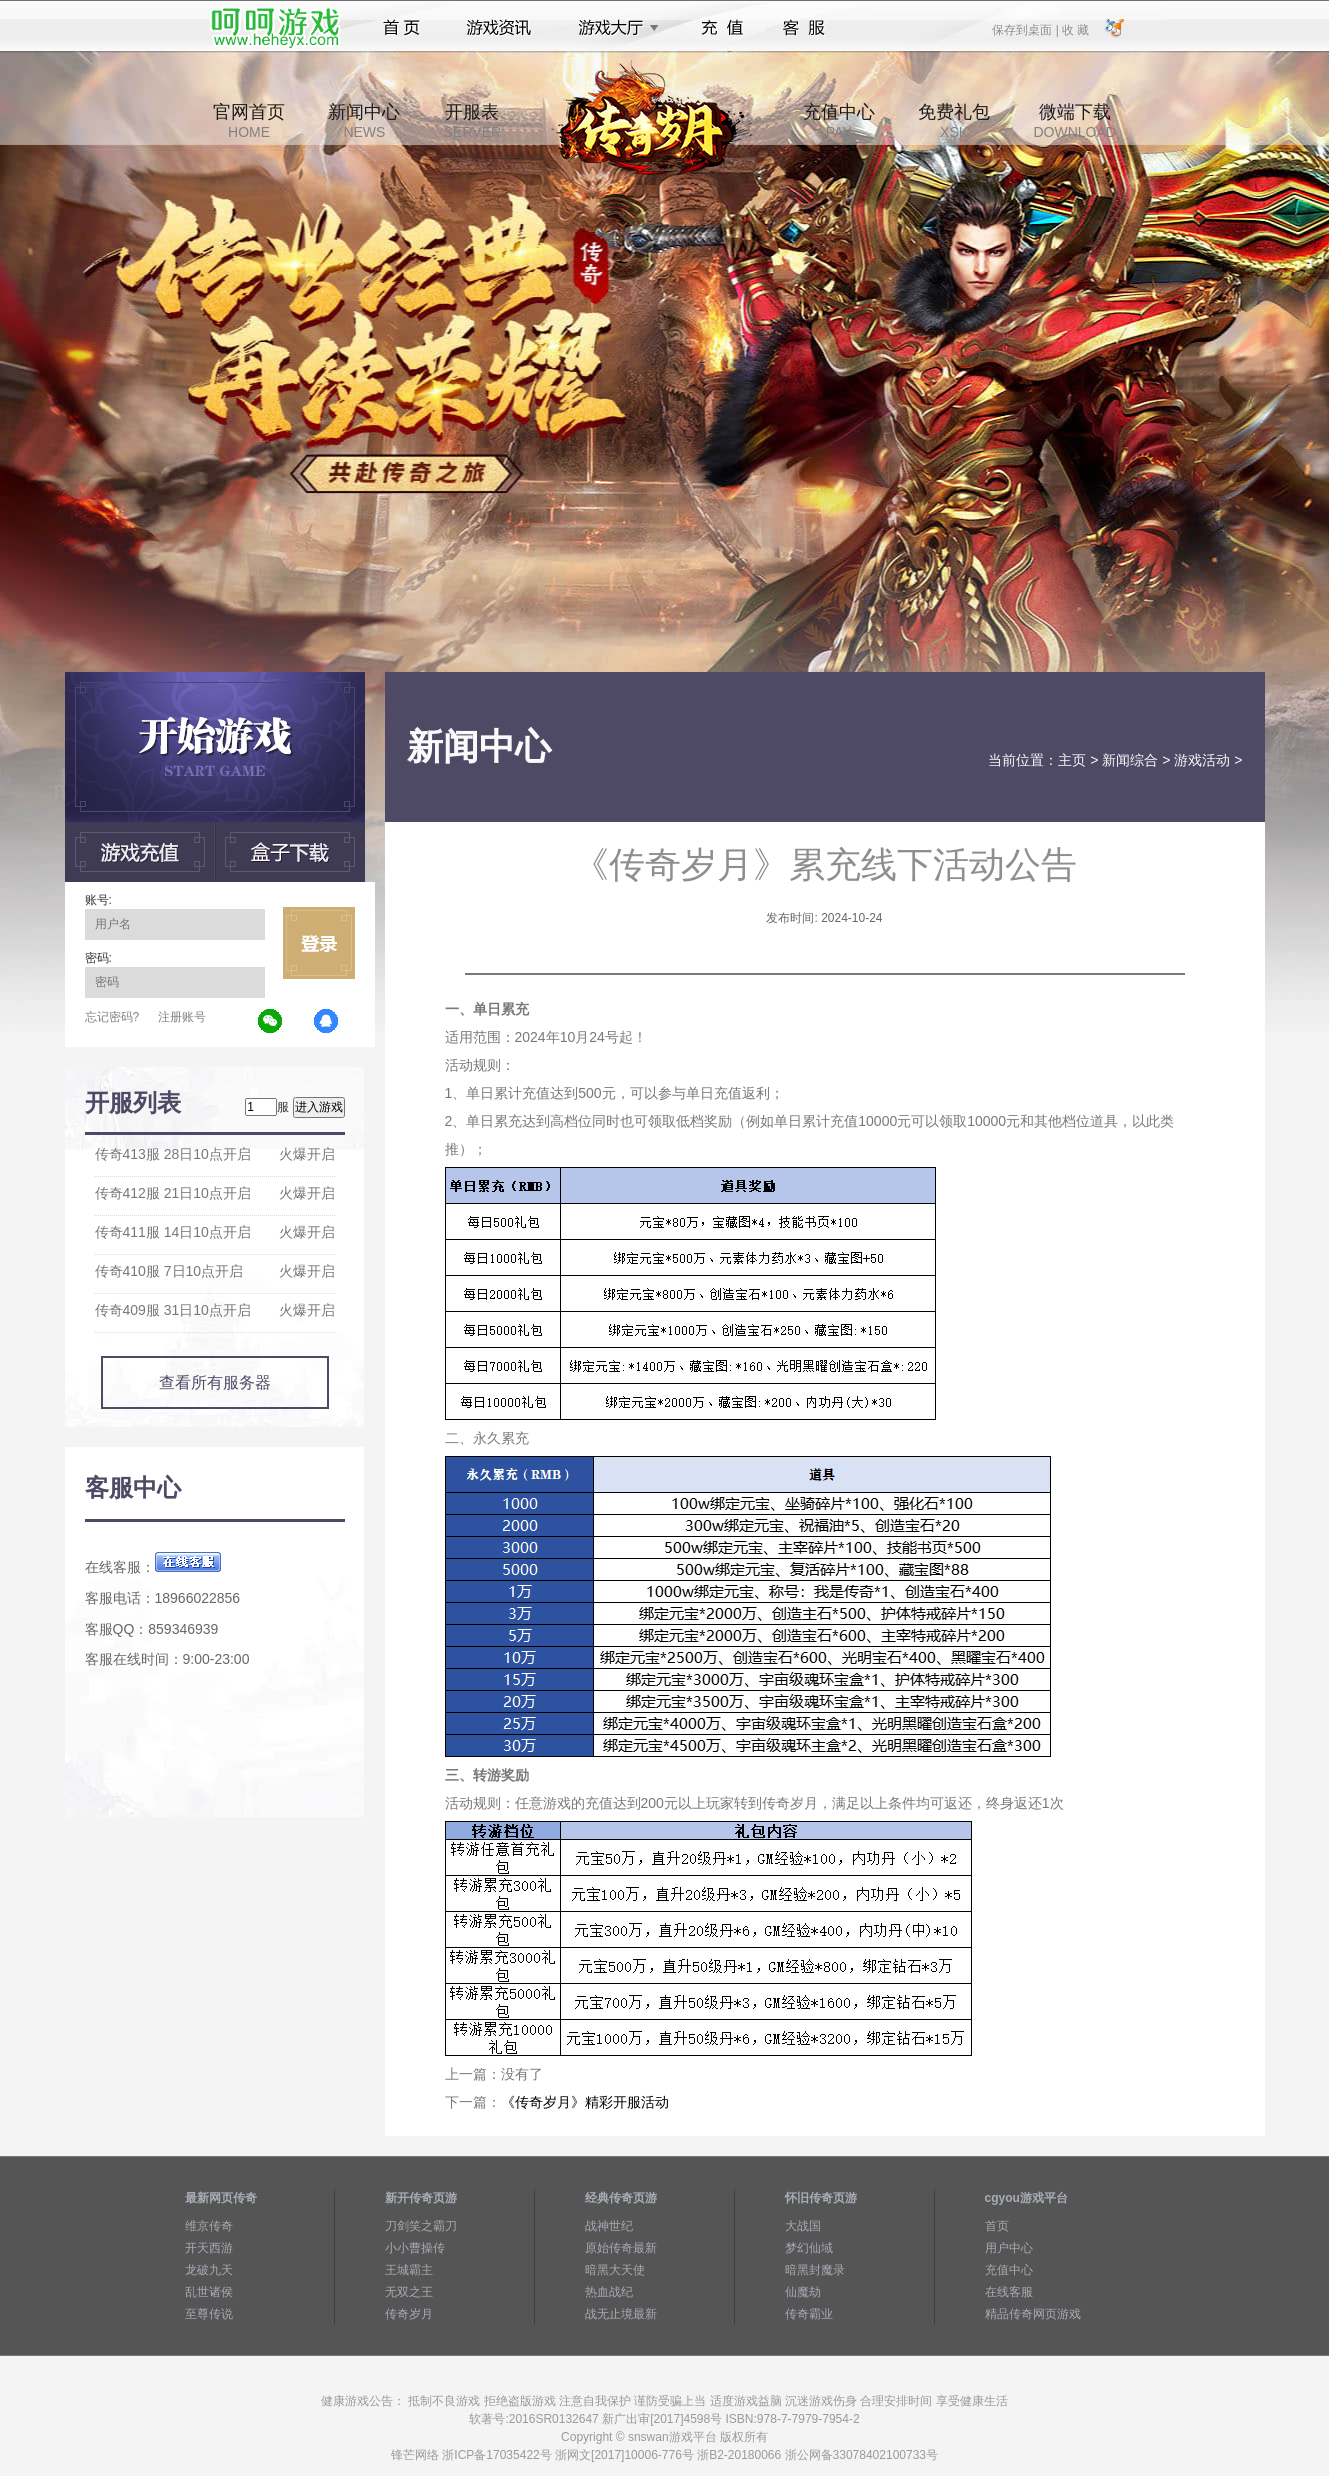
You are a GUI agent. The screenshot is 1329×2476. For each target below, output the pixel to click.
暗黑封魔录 (815, 2270)
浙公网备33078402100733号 (861, 2455)
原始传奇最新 (621, 2248)
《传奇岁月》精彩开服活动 (585, 2102)
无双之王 (409, 2292)
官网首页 (249, 121)
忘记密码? (112, 1017)
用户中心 (1009, 2248)
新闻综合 (1130, 760)
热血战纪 (609, 2292)
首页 (401, 28)
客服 (804, 28)
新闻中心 (364, 121)
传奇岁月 (409, 2314)
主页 (1072, 760)
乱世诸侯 (209, 2292)
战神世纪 (609, 2226)
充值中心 (839, 121)
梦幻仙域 (809, 2248)
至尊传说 (209, 2314)
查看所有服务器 (215, 1382)
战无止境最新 (621, 2314)
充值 (721, 28)
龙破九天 (209, 2270)
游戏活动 (1202, 760)
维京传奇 (209, 2226)
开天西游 (209, 2248)
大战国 (803, 2226)
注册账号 (182, 1017)
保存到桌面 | (1026, 29)
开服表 (472, 121)
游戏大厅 (613, 28)
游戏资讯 (499, 28)
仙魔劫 (803, 2292)
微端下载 (1074, 121)
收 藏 (1075, 29)
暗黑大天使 (615, 2270)
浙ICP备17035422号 (496, 2455)
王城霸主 (409, 2270)
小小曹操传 (415, 2248)
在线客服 (1009, 2292)
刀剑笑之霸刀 (421, 2226)
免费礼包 (954, 121)
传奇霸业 (809, 2314)
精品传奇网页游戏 (1033, 2314)
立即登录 (319, 943)
